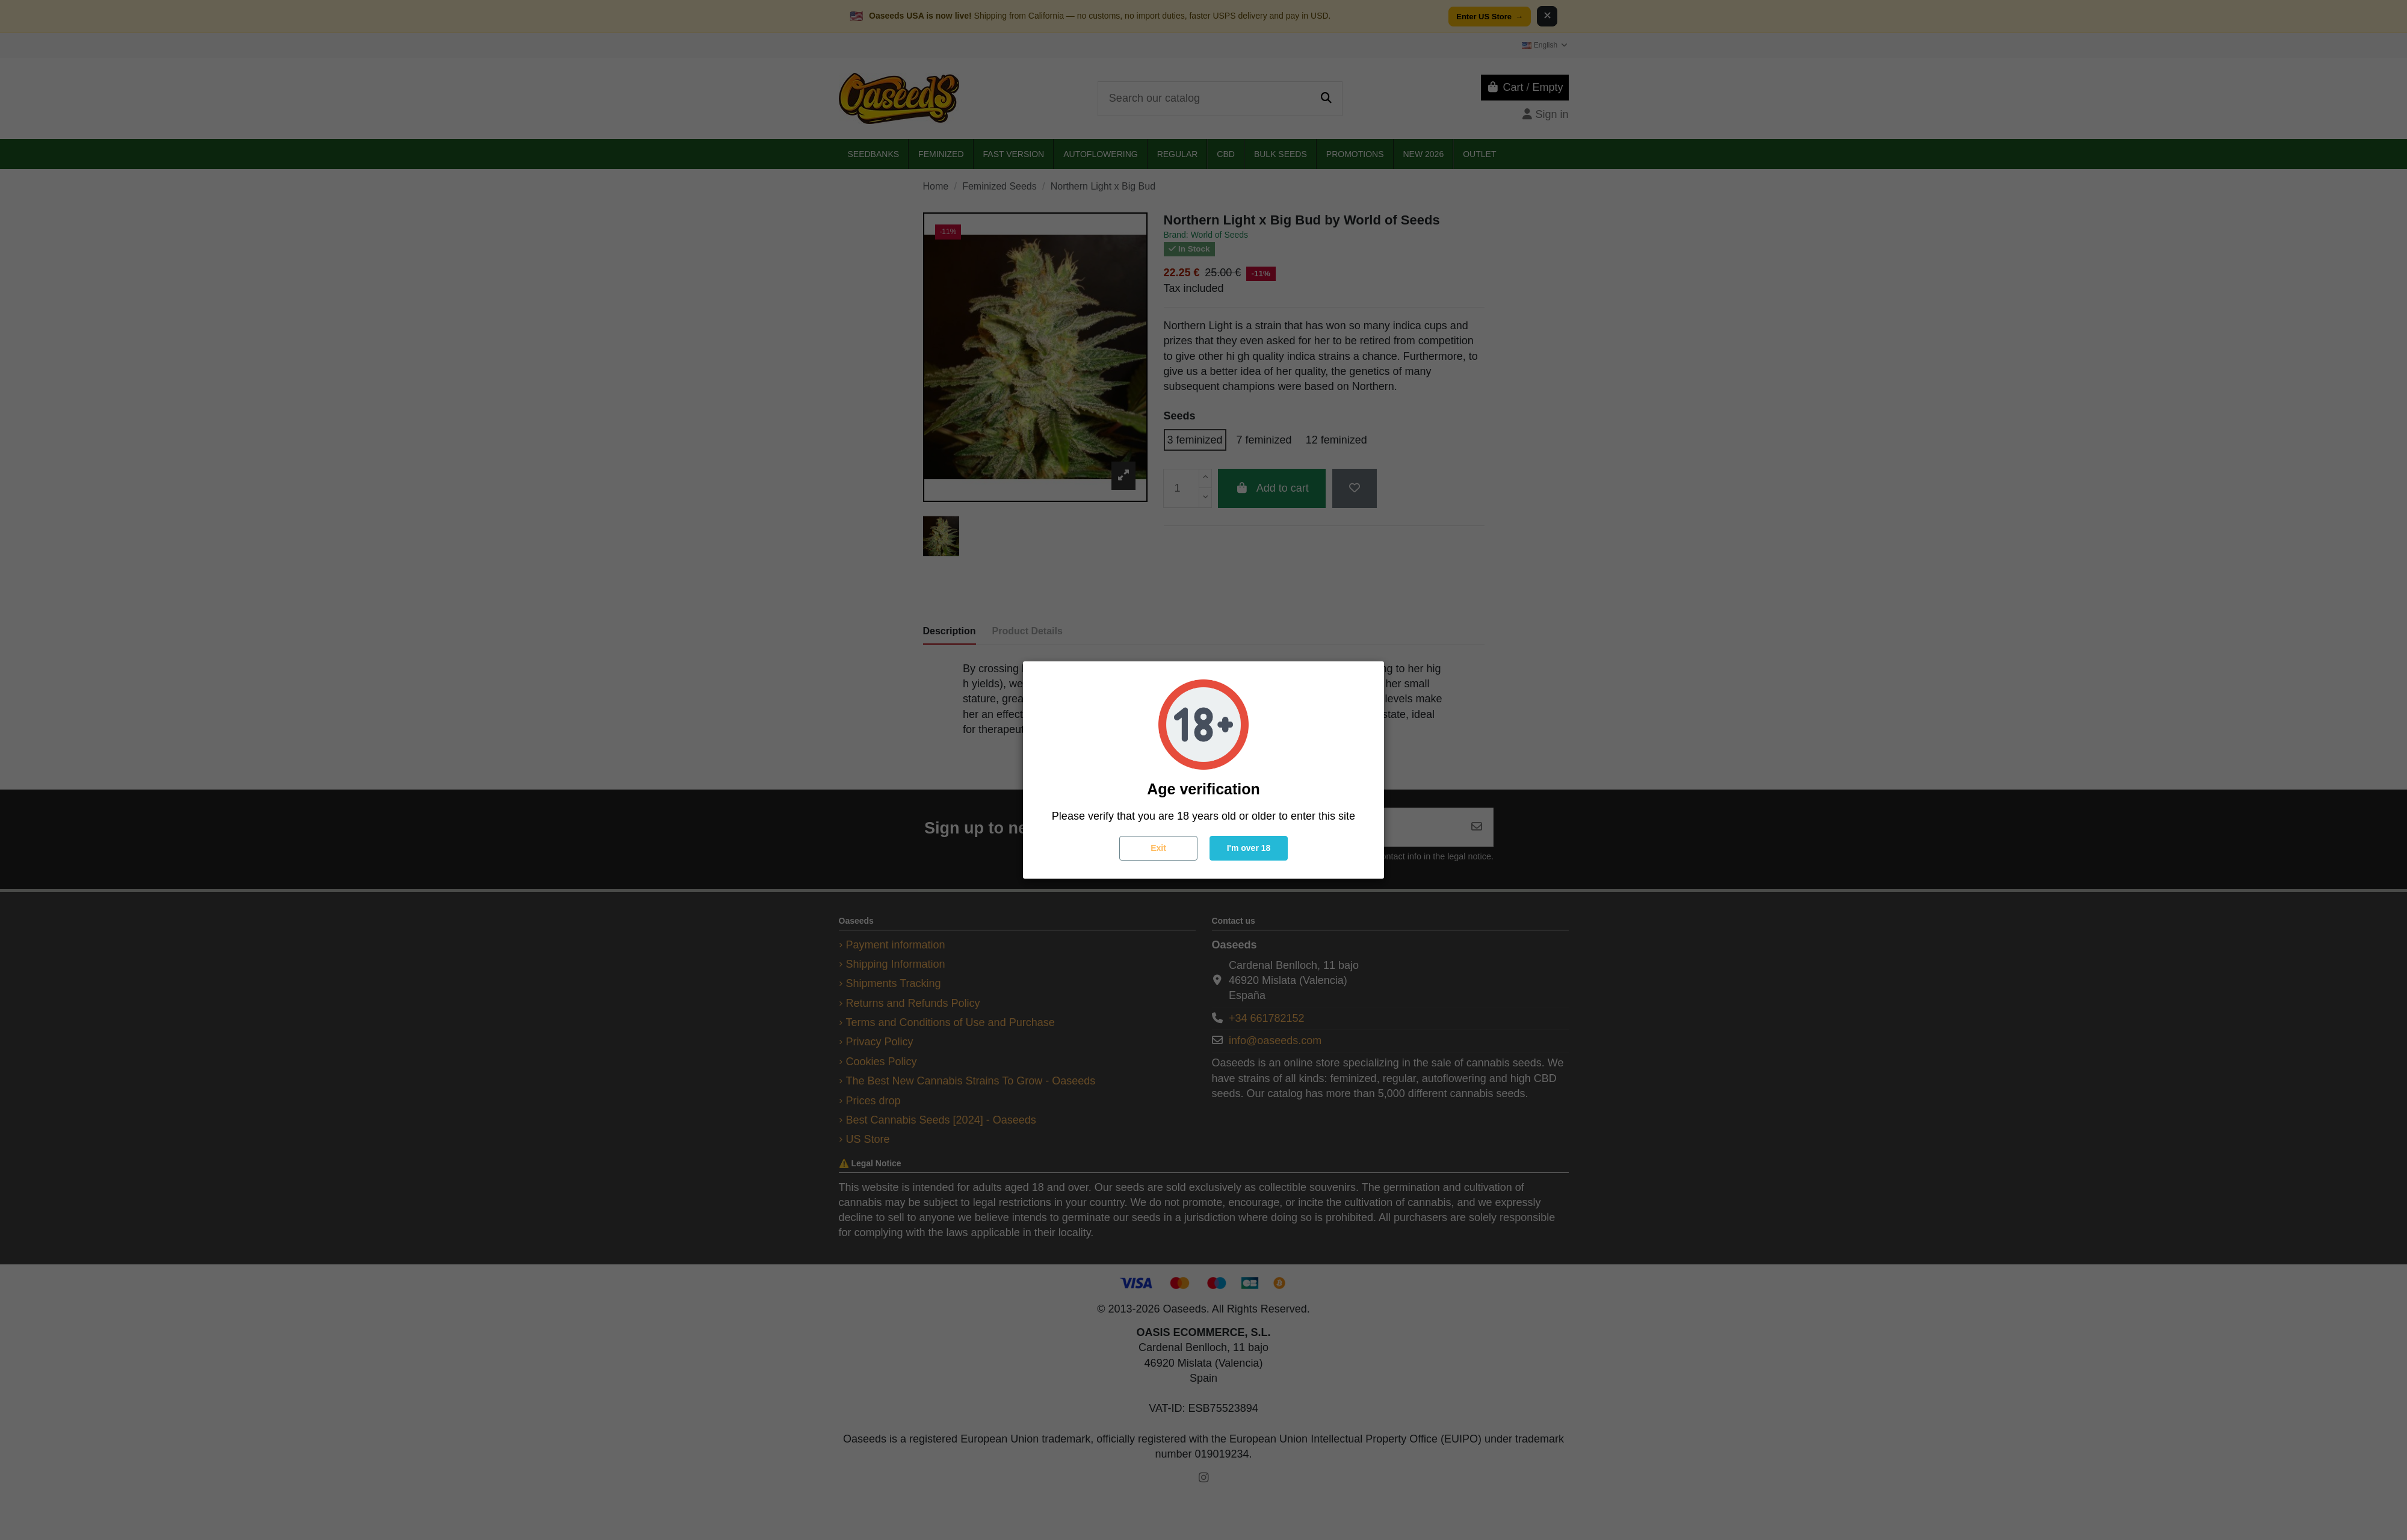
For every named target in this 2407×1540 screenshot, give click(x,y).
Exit (1158, 848)
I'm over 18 (1249, 848)
